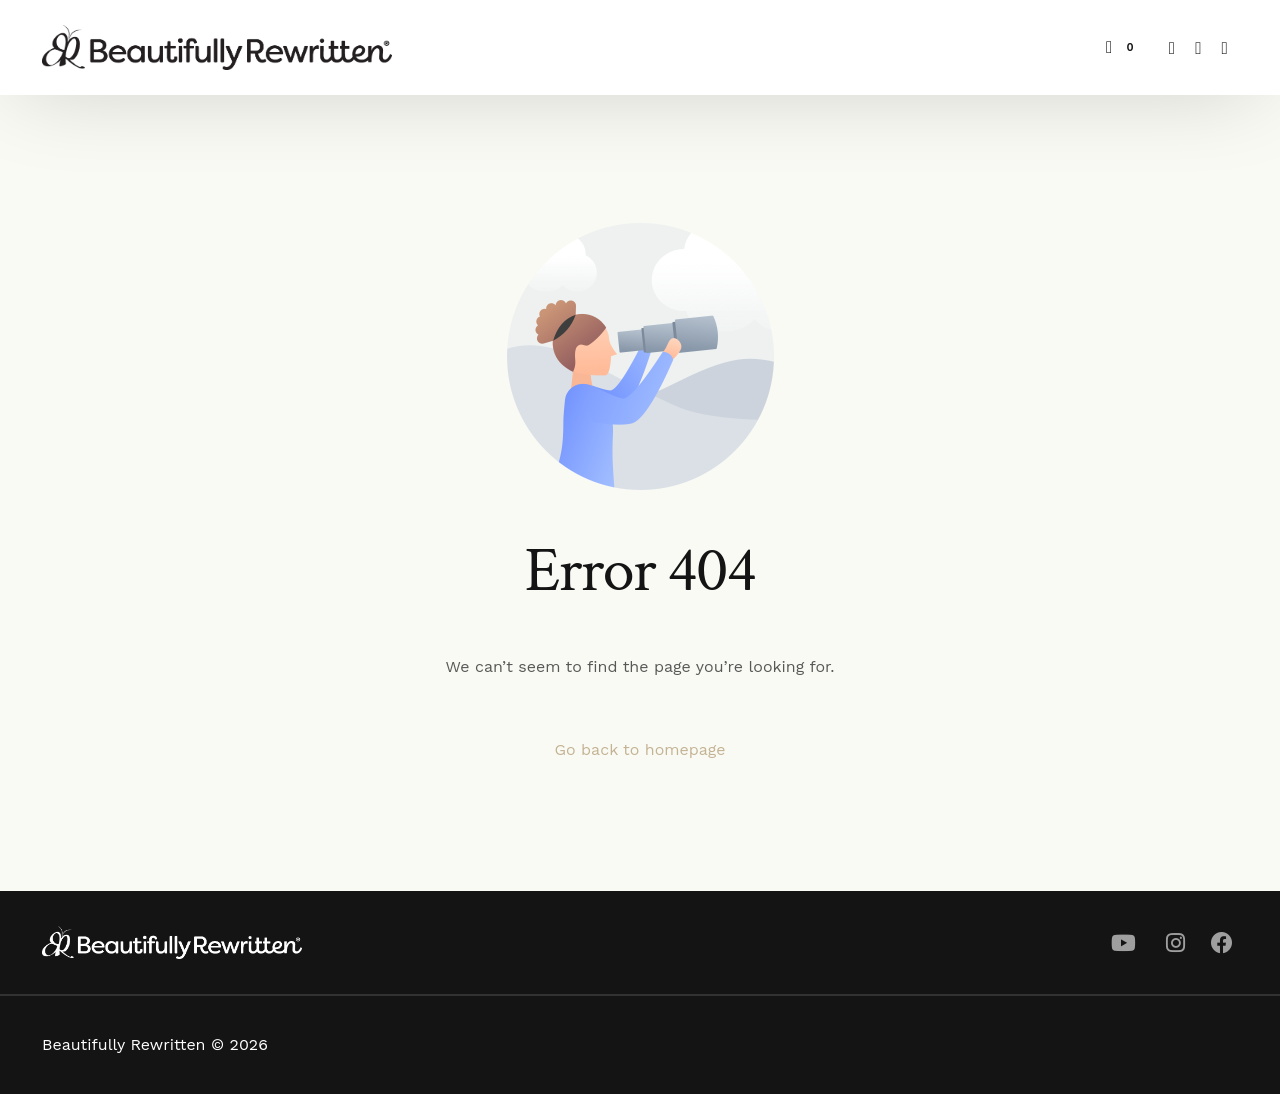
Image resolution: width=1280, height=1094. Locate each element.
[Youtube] (1198, 46)
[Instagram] (1225, 46)
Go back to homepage (639, 749)
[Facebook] (1172, 46)
